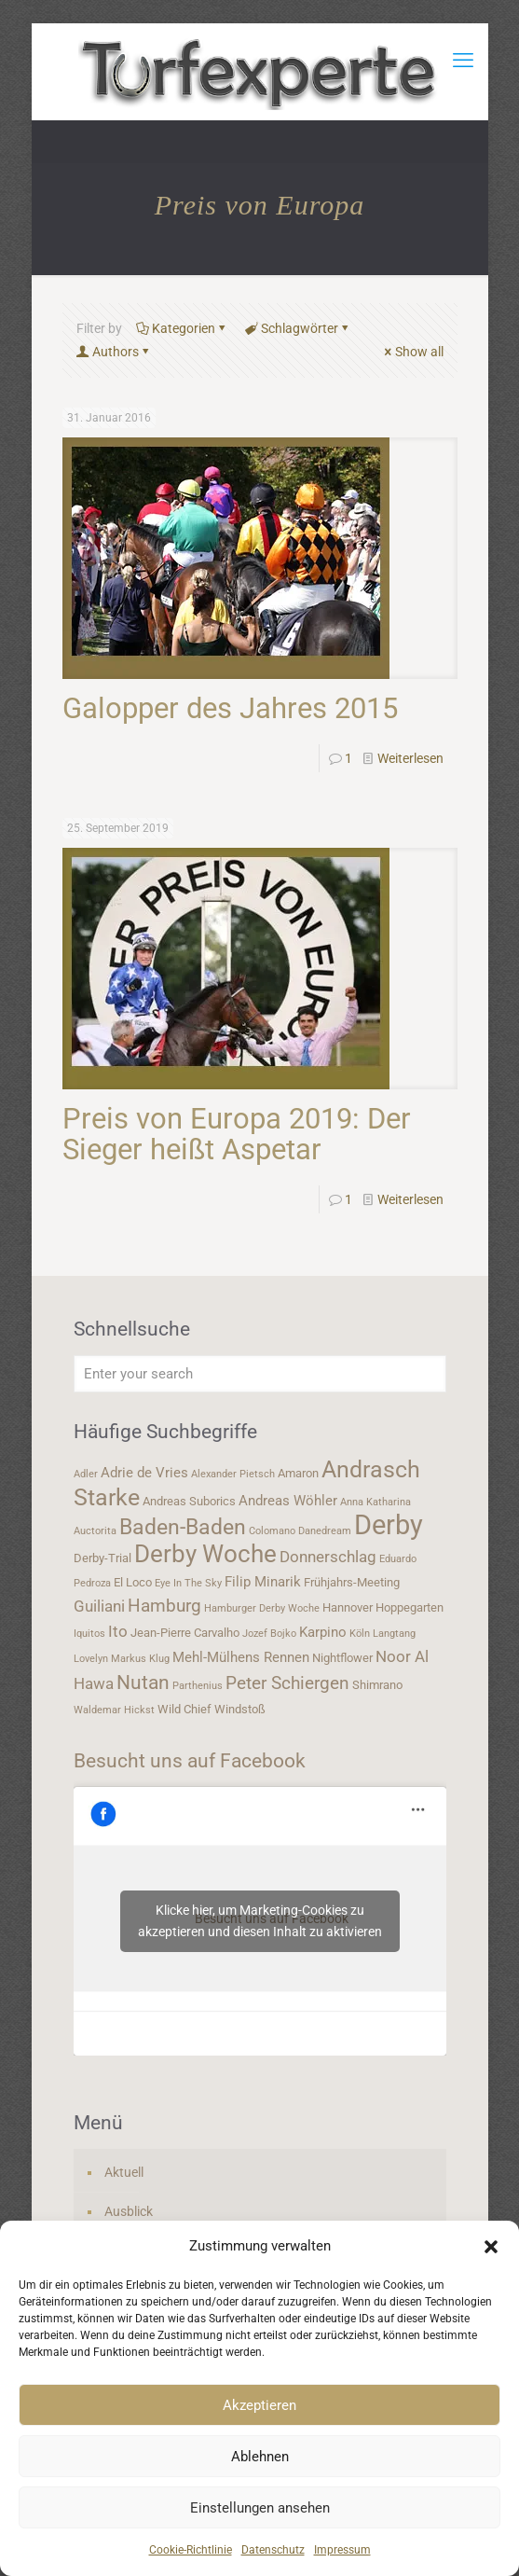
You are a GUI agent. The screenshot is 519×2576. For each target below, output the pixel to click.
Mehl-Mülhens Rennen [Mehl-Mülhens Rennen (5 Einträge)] (240, 1657)
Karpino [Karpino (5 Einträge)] (323, 1632)
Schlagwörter (298, 328)
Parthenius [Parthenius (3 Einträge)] (197, 1686)
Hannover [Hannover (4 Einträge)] (347, 1607)
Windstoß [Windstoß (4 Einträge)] (240, 1709)
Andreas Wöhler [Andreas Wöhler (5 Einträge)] (288, 1500)
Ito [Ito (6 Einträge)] (118, 1631)
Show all (413, 351)
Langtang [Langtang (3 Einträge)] (394, 1633)
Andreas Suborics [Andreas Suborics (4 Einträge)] (189, 1501)
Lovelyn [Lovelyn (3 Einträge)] (91, 1659)
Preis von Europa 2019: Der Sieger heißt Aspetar (236, 1134)
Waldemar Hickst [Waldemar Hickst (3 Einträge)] (114, 1710)
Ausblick (128, 2211)
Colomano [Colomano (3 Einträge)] (272, 1531)
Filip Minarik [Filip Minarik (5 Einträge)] (263, 1581)
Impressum (342, 2549)
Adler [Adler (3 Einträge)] (86, 1474)
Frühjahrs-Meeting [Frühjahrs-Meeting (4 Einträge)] (352, 1582)
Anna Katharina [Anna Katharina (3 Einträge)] (375, 1502)
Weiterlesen (410, 758)
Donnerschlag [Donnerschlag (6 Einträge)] (328, 1556)
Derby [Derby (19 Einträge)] (388, 1525)
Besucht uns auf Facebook (190, 1761)
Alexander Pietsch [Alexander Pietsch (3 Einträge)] (233, 1474)
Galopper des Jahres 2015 (230, 708)
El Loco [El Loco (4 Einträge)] (133, 1582)
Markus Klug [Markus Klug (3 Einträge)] (140, 1659)
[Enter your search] (260, 1373)
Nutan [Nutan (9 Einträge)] (143, 1682)
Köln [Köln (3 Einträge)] (359, 1633)
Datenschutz (273, 2549)
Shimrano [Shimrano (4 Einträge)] (377, 1685)
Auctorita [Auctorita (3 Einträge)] (95, 1531)
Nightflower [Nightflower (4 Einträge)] (342, 1658)
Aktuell (123, 2172)
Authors (114, 351)
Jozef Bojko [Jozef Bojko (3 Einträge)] (269, 1633)
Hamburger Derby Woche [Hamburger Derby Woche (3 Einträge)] (262, 1608)
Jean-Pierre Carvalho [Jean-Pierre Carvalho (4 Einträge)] (184, 1633)
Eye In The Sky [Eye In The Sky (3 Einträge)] (188, 1583)
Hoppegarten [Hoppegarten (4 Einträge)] (410, 1607)
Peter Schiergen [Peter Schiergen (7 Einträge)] (287, 1683)
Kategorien (182, 328)
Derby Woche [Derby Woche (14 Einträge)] (205, 1554)
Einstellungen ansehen (260, 2508)
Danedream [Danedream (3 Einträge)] (324, 1531)
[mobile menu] (463, 60)
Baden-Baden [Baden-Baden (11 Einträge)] (182, 1527)
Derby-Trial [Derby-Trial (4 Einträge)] (102, 1558)
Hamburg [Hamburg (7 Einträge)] (164, 1606)
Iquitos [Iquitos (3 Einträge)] (89, 1633)
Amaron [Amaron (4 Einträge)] (298, 1473)
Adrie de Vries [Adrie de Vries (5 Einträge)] (144, 1472)
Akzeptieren (259, 2405)
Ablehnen (260, 2456)
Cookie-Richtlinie (190, 2549)
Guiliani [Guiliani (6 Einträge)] (99, 1606)
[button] (491, 2246)
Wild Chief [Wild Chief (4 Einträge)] (184, 1709)
